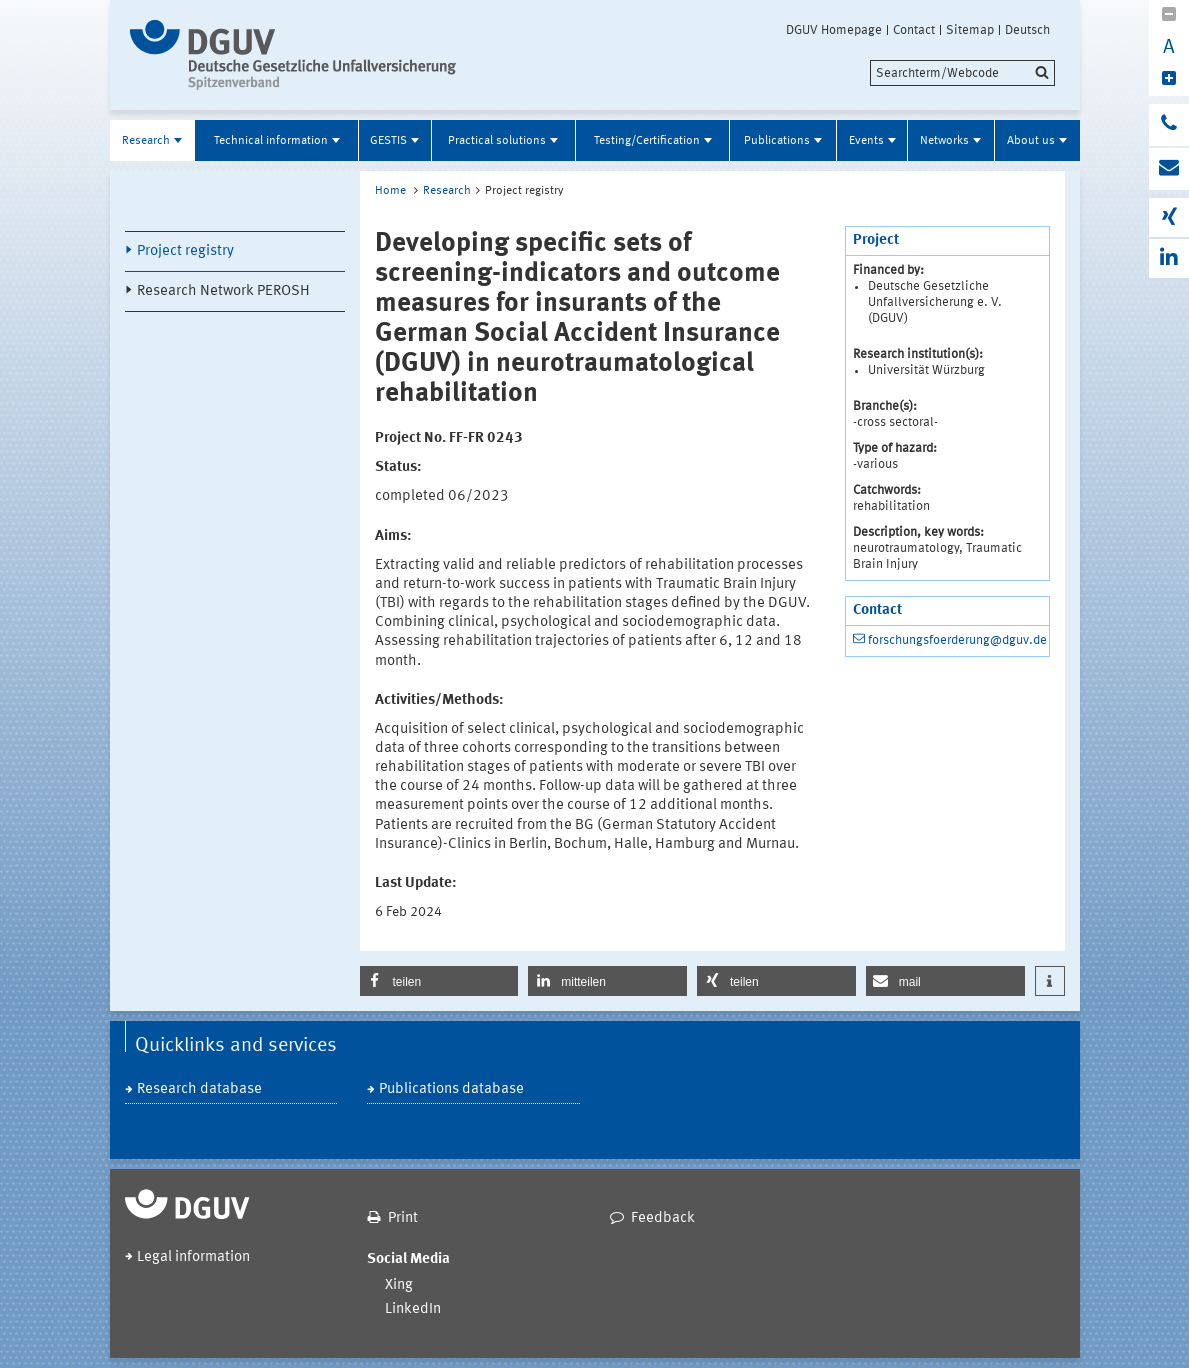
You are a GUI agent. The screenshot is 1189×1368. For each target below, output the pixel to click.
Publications (777, 141)
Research (146, 141)
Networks (944, 141)
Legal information (193, 1257)
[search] (962, 73)
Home (390, 191)
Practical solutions (497, 141)
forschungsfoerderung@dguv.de (957, 640)
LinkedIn (413, 1309)
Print (403, 1218)
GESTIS (388, 141)
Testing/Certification (647, 141)
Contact (914, 30)
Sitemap (970, 30)
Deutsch (1027, 30)
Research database (199, 1089)
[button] (439, 981)
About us (1031, 141)
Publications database (451, 1089)
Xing (399, 1285)
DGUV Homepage (834, 30)
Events (866, 141)
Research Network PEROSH (223, 291)
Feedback (663, 1218)
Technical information (271, 141)
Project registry (185, 251)
